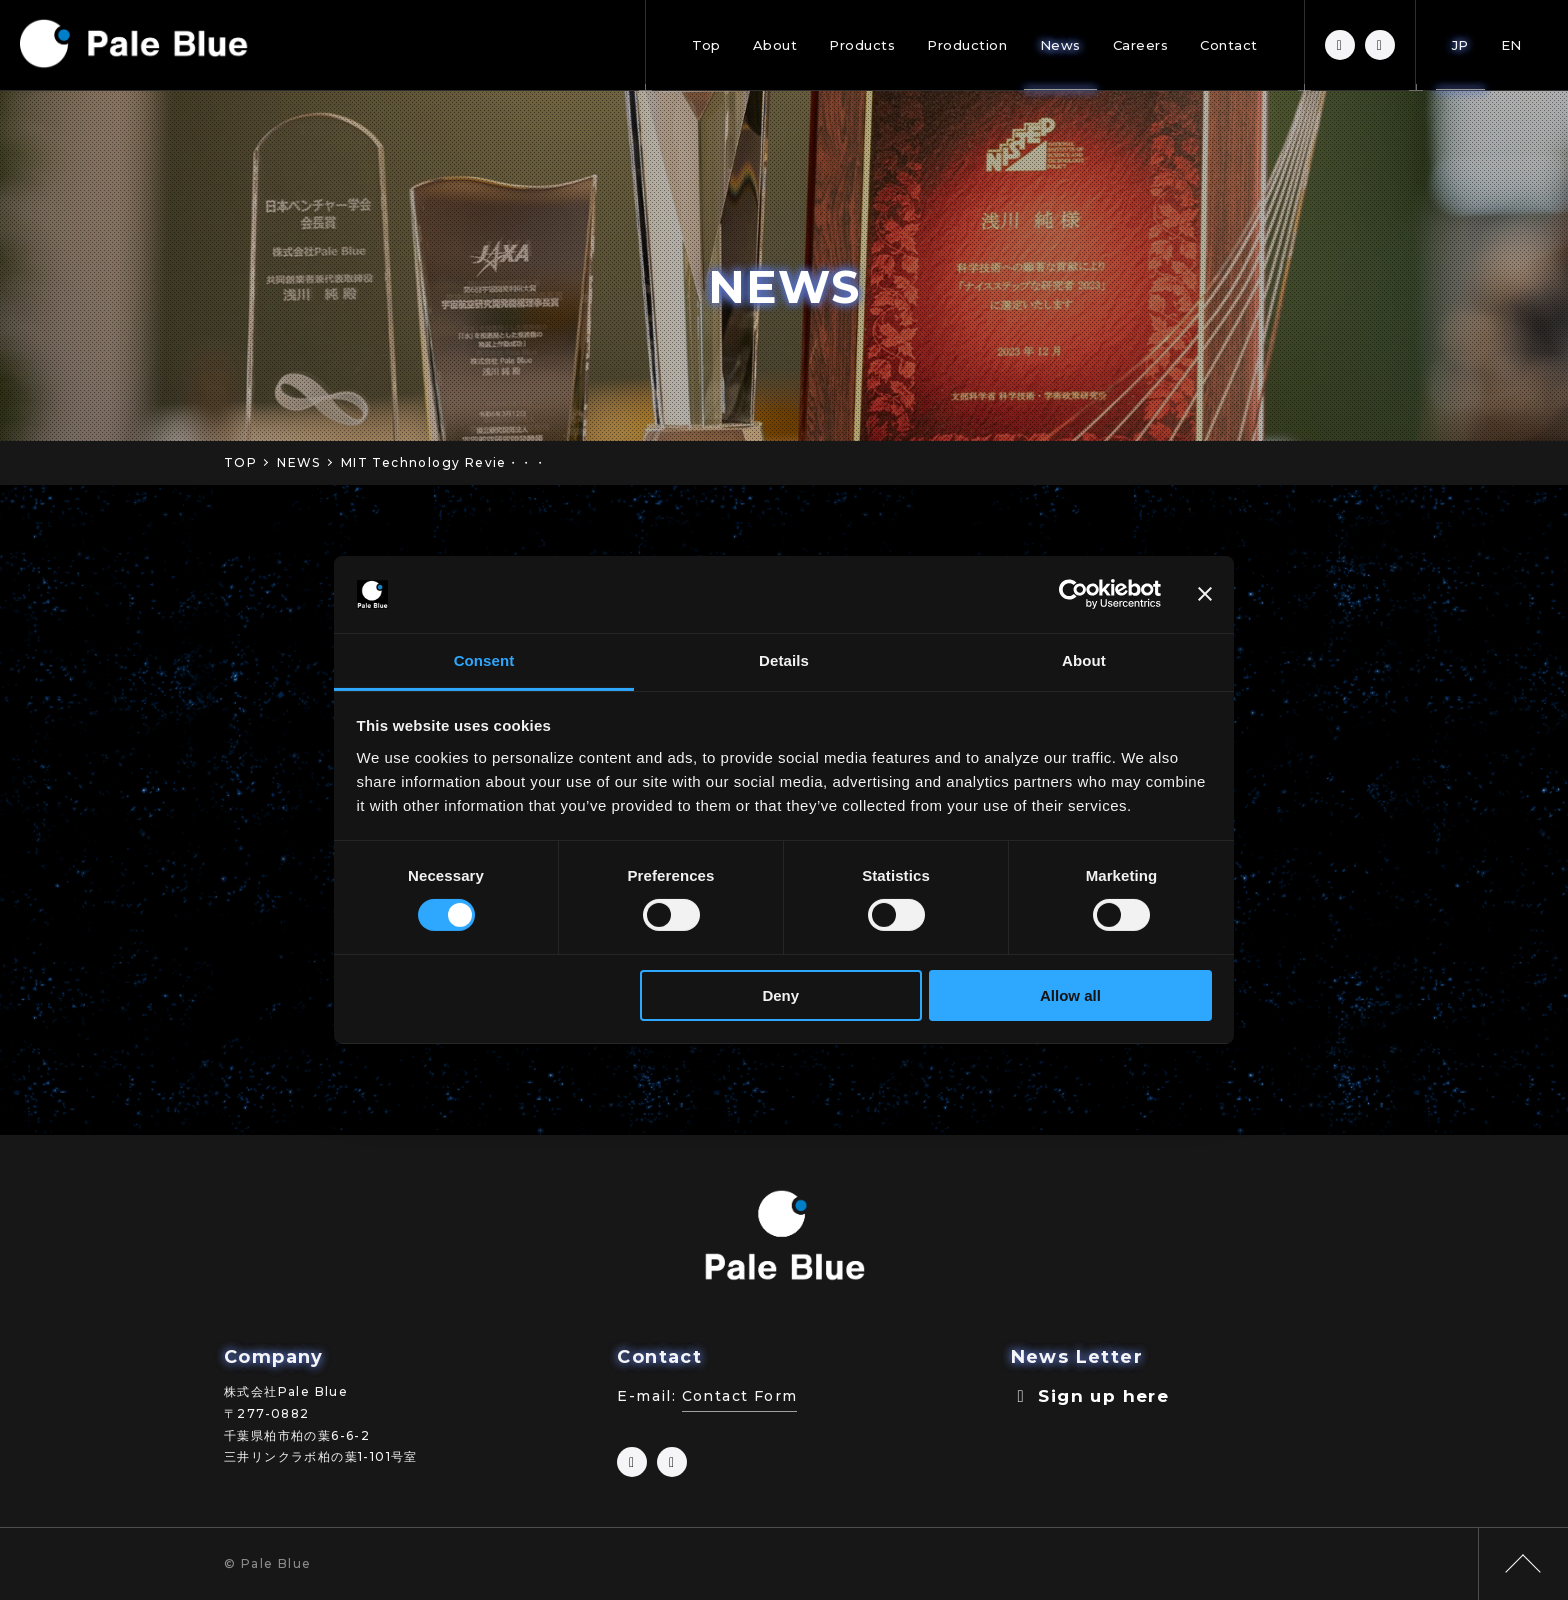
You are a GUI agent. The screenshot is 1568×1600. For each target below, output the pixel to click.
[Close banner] (1205, 594)
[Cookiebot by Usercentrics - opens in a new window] (1073, 594)
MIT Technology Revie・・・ (444, 462)
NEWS (299, 462)
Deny (780, 995)
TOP (240, 462)
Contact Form (740, 1396)
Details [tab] (784, 660)
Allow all (1070, 995)
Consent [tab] (484, 660)
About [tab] (1084, 660)
